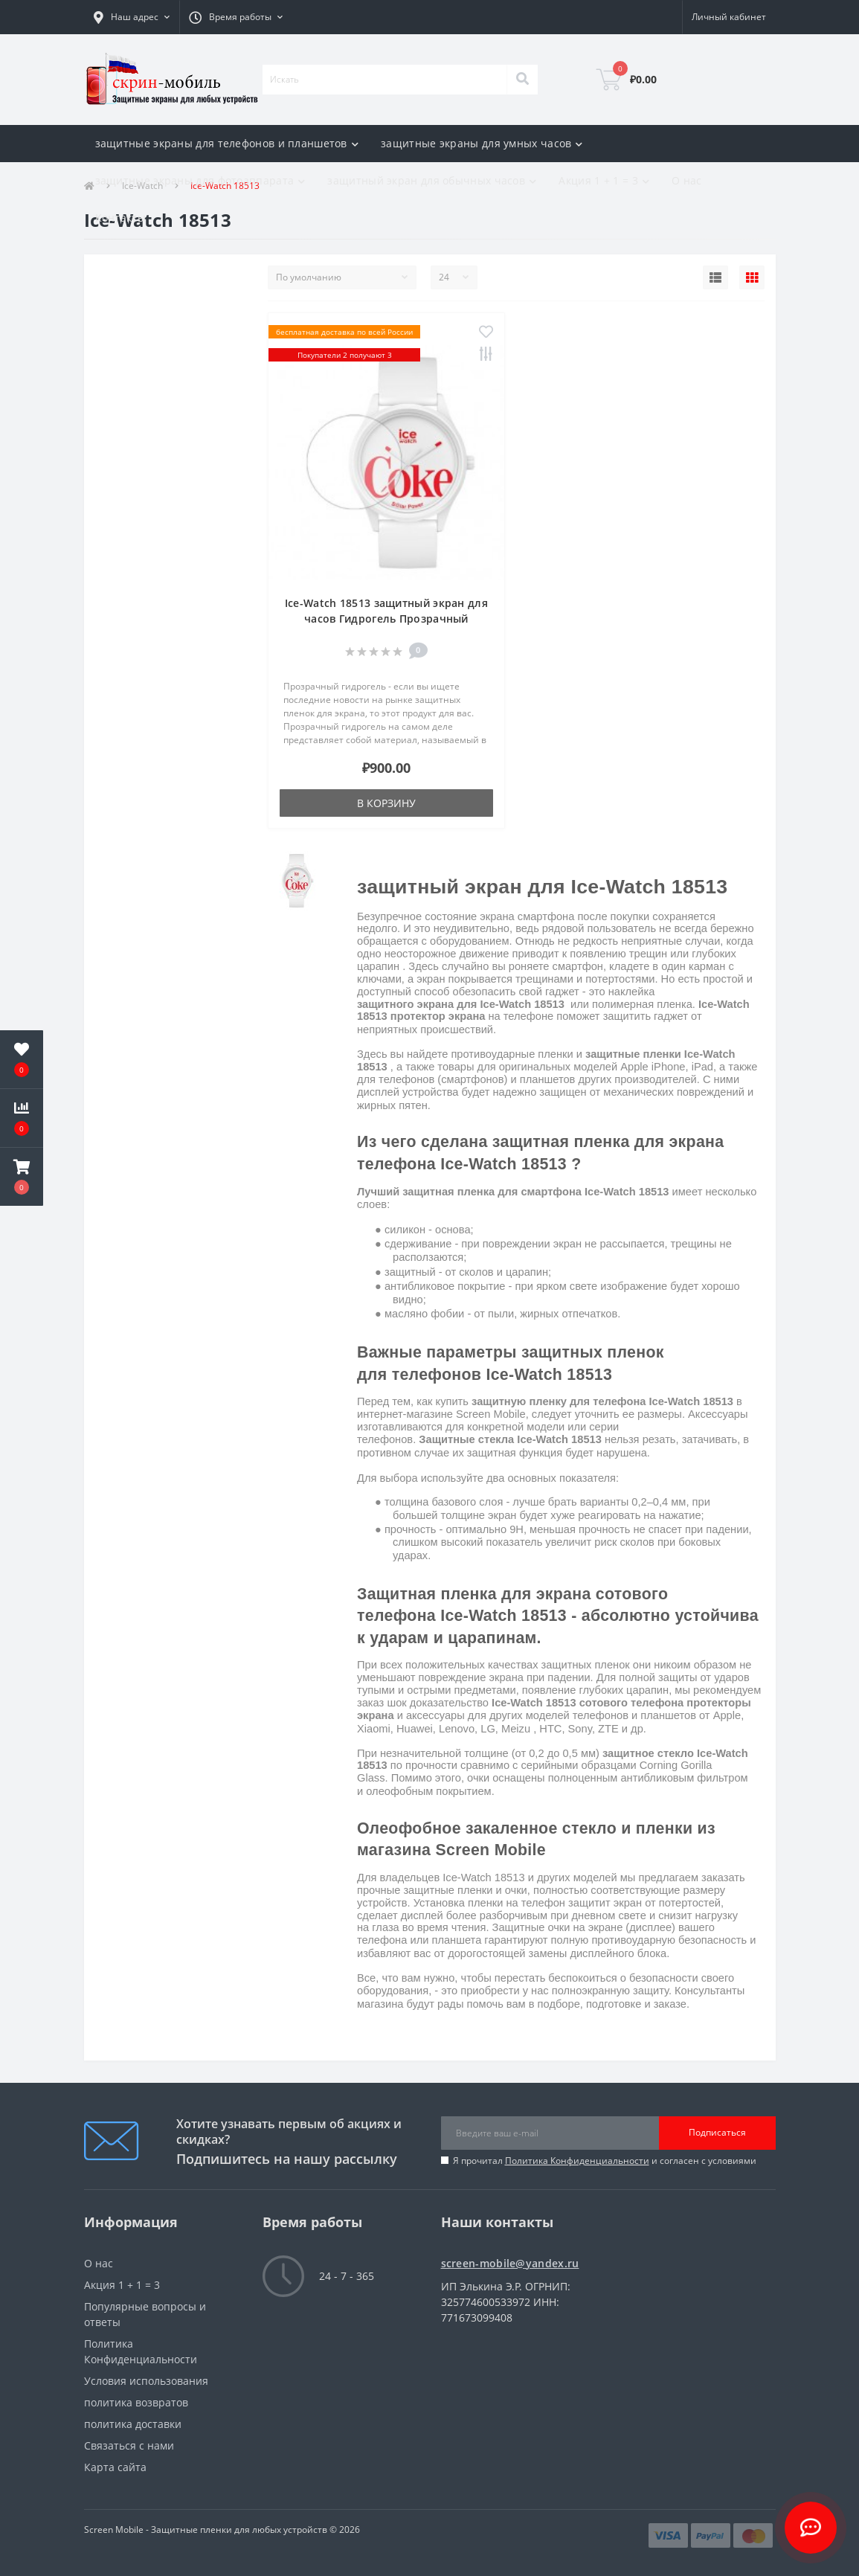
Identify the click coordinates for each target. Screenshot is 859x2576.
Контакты (120, 218)
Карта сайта (115, 2467)
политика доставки (132, 2424)
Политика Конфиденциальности (577, 2160)
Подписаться (717, 2132)
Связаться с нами (129, 2445)
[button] (131, 17)
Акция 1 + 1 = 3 (122, 2285)
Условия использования (146, 2381)
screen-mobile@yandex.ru (510, 2263)
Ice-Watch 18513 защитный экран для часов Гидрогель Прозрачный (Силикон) (386, 618)
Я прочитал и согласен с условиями (604, 2160)
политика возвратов (136, 2402)
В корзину (386, 803)
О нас (687, 180)
